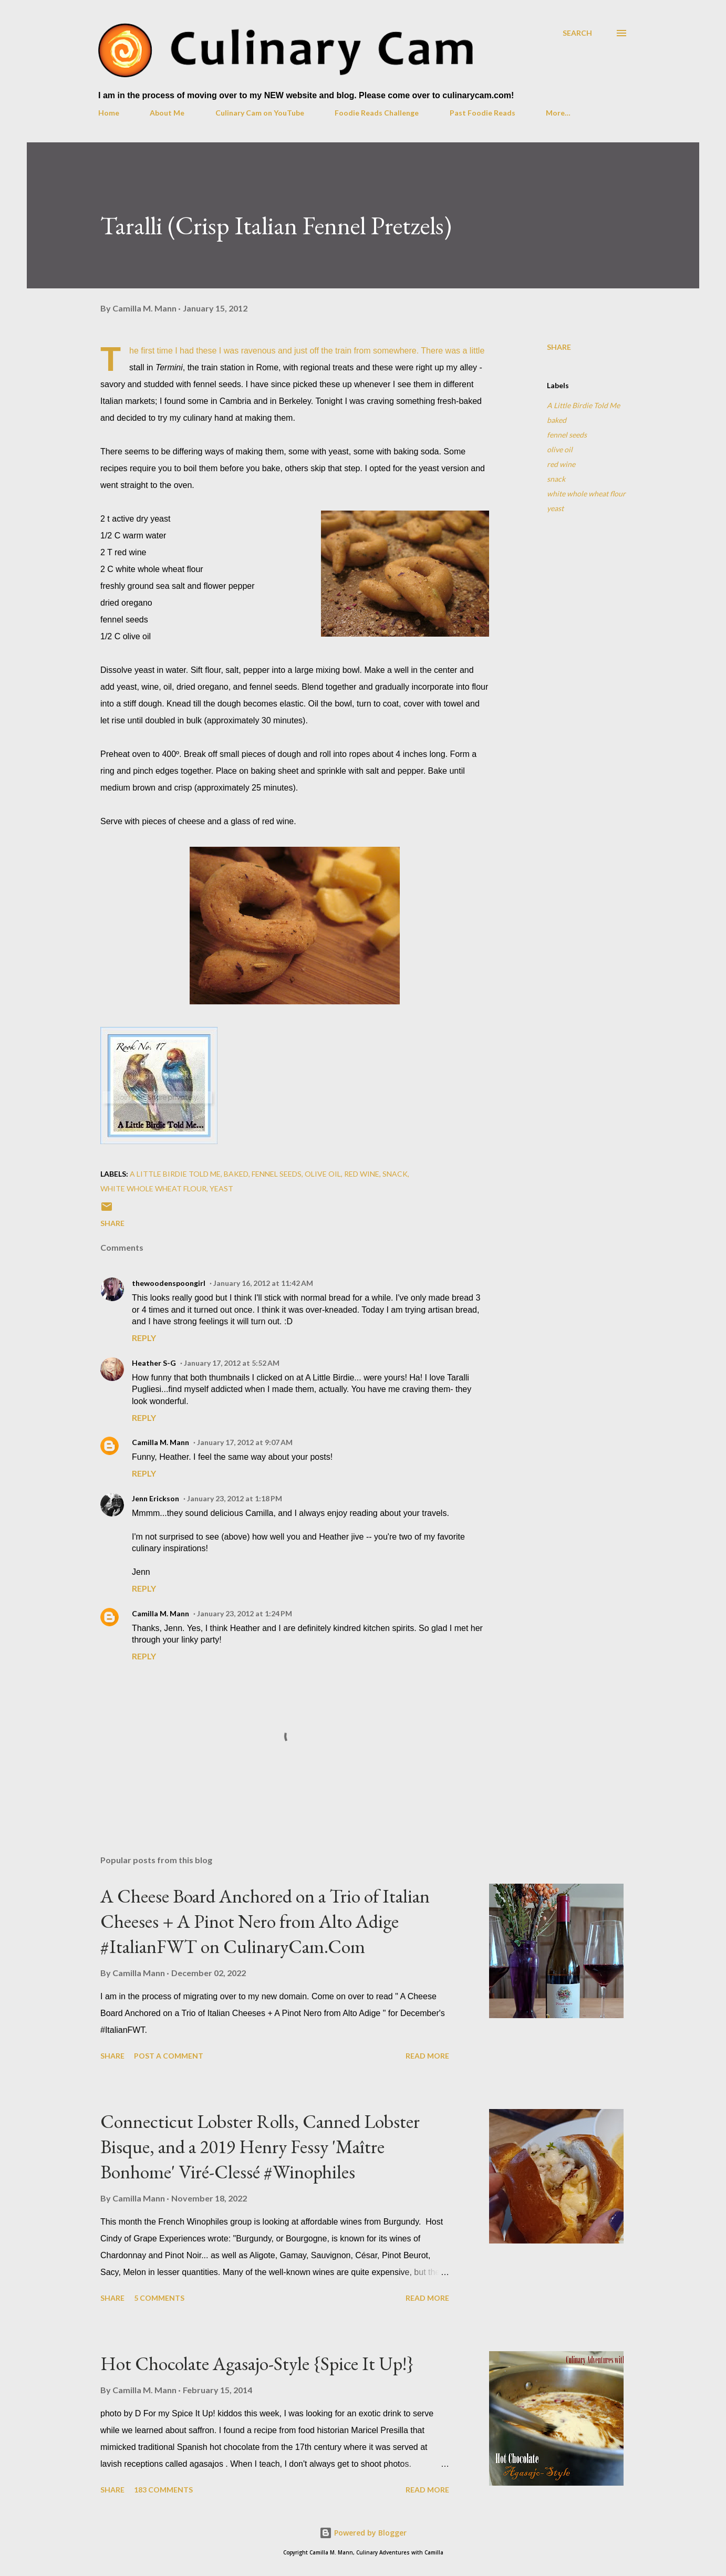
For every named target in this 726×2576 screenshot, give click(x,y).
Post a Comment (168, 2055)
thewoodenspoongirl (168, 1283)
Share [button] (559, 346)
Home (108, 112)
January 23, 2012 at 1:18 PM (234, 1498)
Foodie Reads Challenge (377, 112)
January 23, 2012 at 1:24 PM (244, 1613)
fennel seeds (567, 434)
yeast (555, 508)
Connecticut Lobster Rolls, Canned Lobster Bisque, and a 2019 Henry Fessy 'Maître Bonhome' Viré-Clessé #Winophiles (260, 2146)
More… (558, 112)
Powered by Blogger (363, 2533)
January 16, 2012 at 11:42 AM (263, 1283)
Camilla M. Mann (160, 1442)
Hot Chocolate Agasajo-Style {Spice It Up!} (257, 2363)
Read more (427, 2055)
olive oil (560, 449)
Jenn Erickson (155, 1498)
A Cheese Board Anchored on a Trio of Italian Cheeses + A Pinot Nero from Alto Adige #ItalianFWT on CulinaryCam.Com (265, 1921)
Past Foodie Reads (482, 112)
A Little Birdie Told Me (583, 405)
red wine (561, 464)
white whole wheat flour (586, 493)
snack (556, 478)
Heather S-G (154, 1362)
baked (556, 420)
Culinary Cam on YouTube (259, 112)
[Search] (577, 33)
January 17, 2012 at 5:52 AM (231, 1362)
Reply (144, 1338)
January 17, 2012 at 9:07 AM (245, 1442)
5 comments (159, 2297)
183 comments (163, 2489)
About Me (167, 112)
